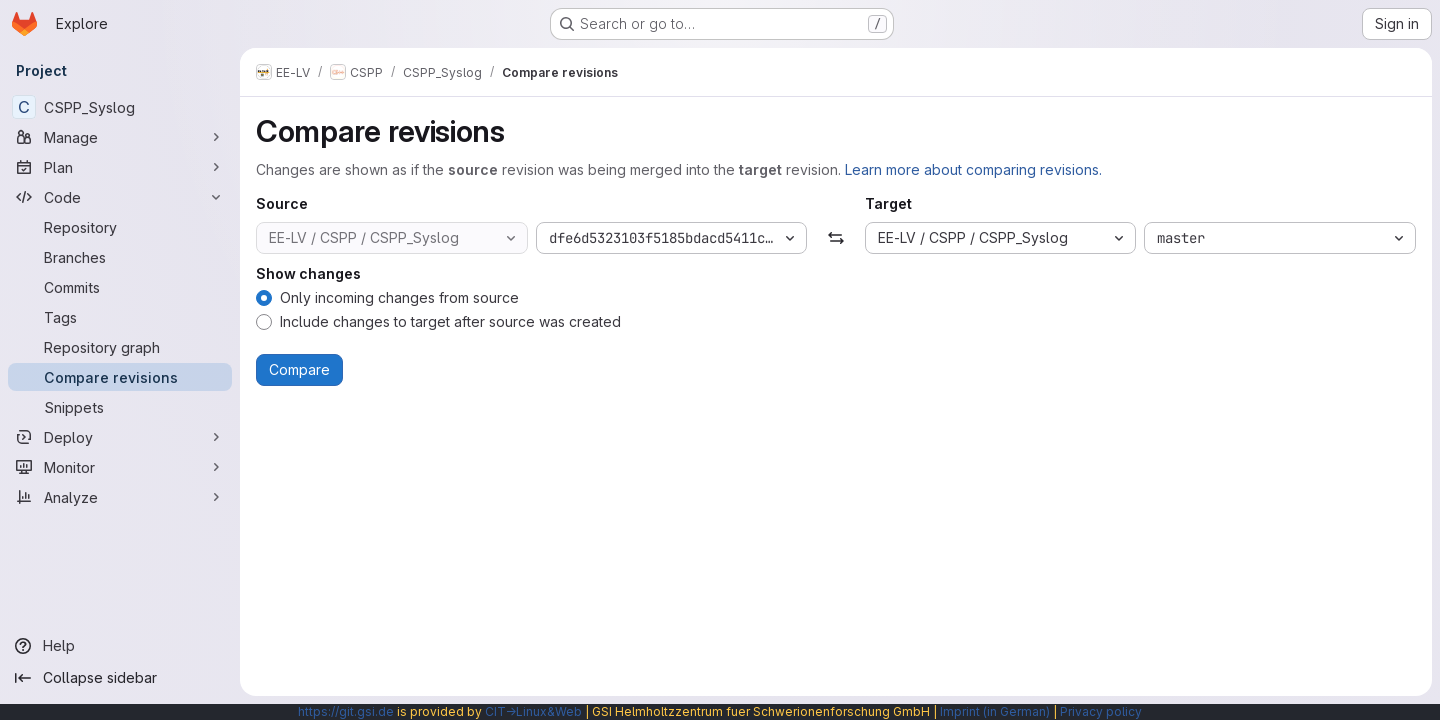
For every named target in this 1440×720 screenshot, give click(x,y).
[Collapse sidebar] (120, 678)
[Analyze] (120, 497)
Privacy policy (1101, 711)
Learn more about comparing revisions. (973, 169)
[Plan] (120, 167)
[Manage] (120, 137)
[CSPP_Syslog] (120, 107)
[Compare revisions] (120, 377)
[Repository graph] (120, 347)
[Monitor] (120, 467)
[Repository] (120, 227)
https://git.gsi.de (346, 711)
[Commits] (120, 287)
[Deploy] (120, 437)
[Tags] (120, 317)
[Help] (120, 646)
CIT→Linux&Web (533, 711)
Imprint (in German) (995, 711)
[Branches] (120, 257)
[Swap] (835, 238)
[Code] (120, 197)
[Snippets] (120, 407)
